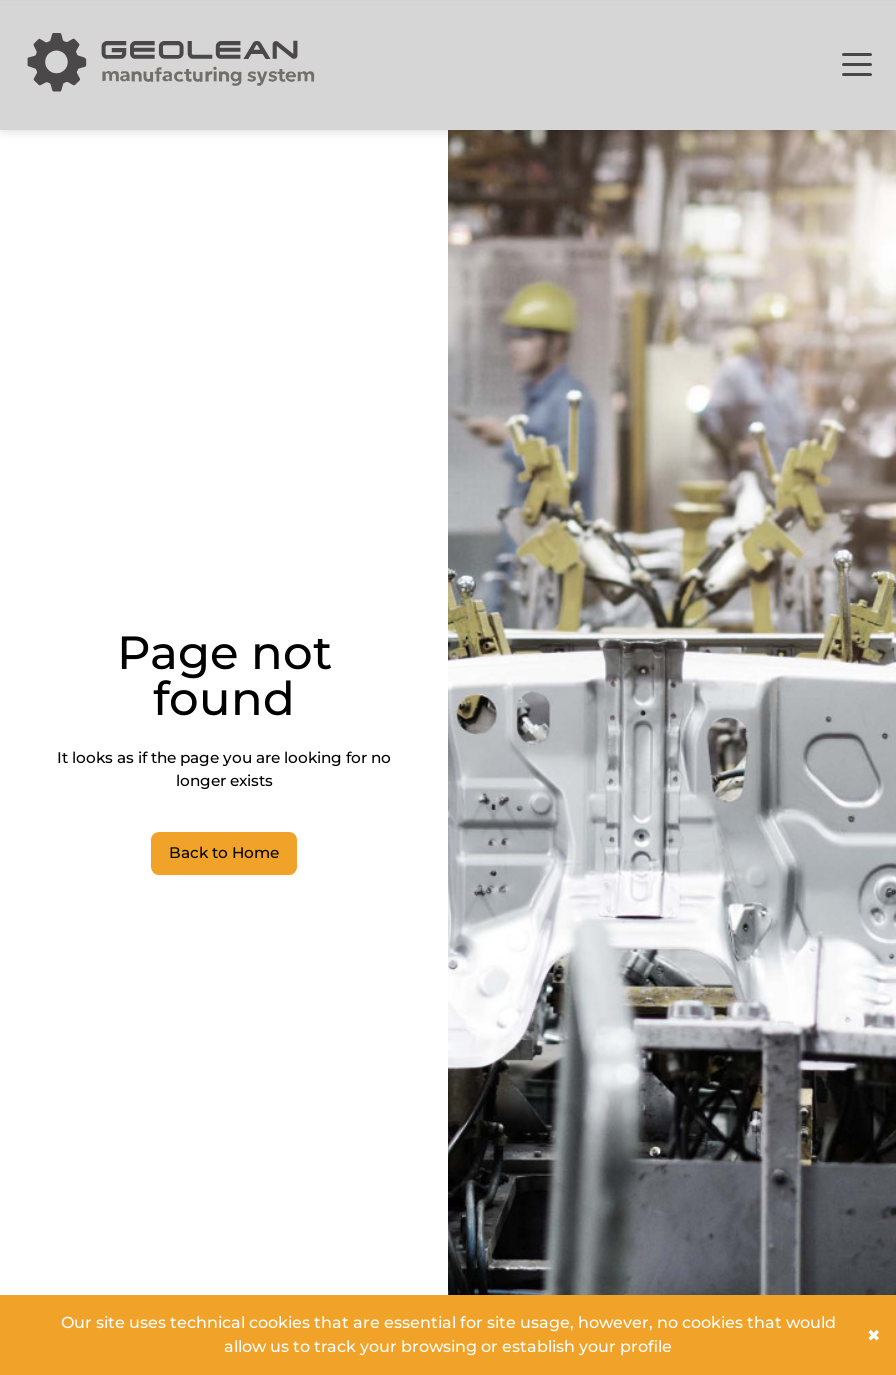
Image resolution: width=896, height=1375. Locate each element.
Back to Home (224, 852)
